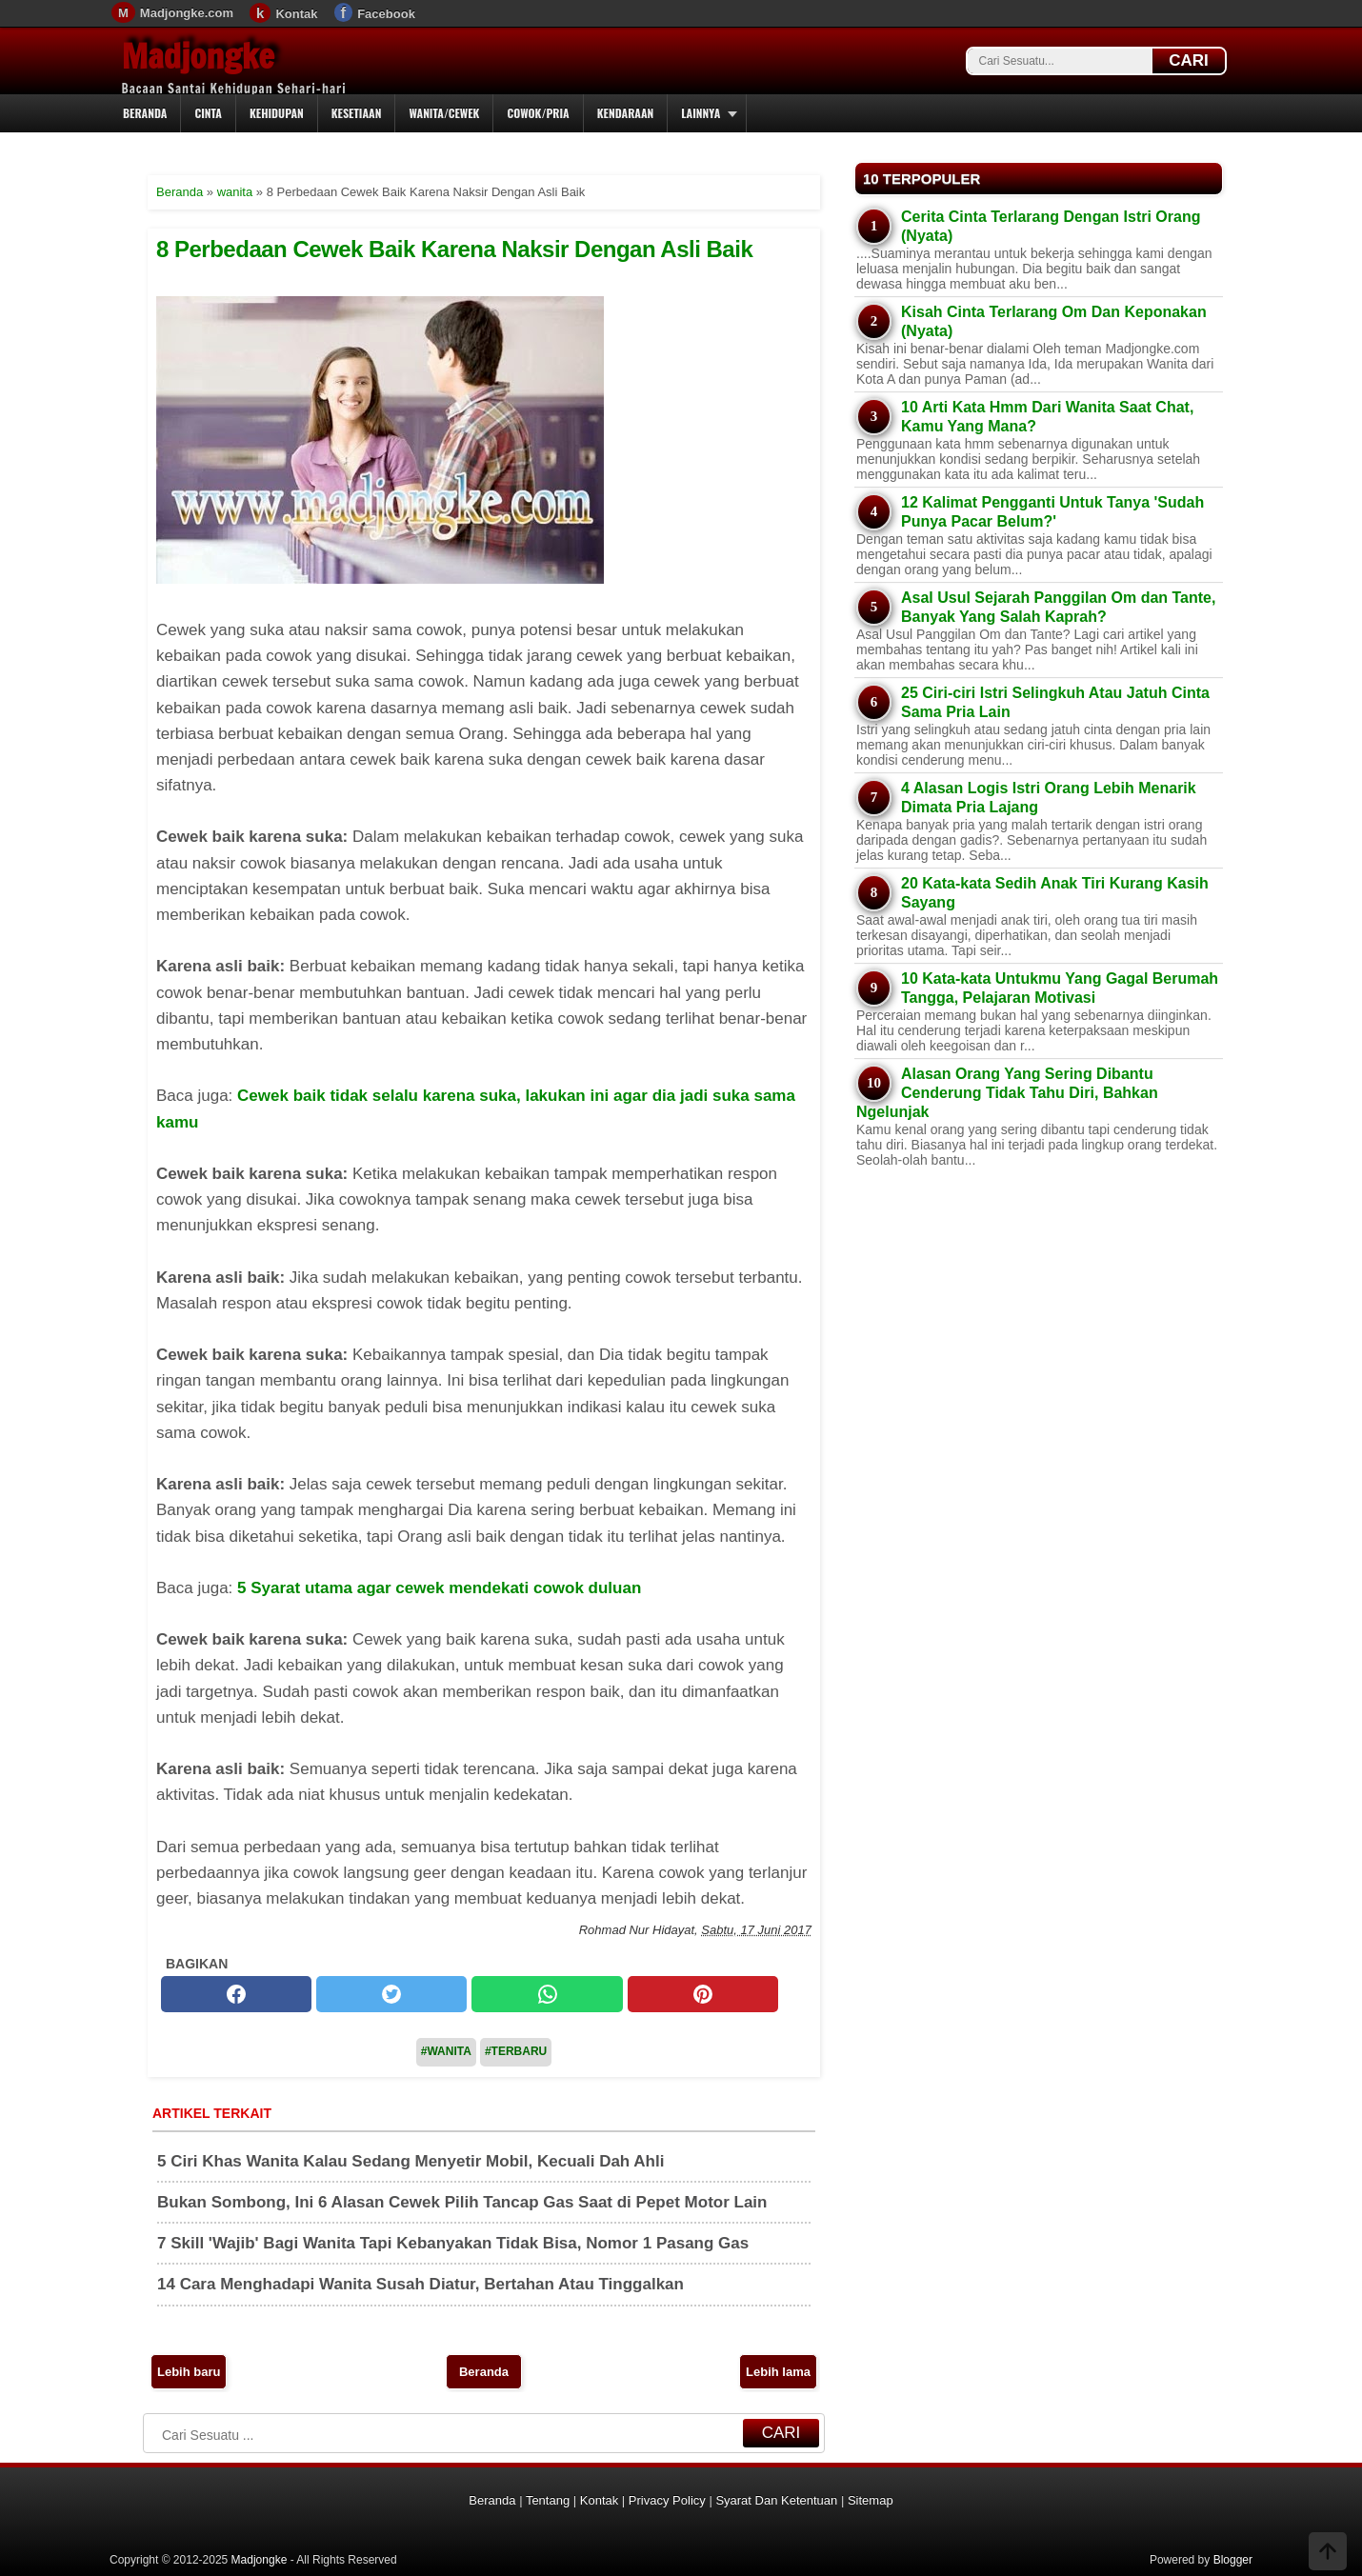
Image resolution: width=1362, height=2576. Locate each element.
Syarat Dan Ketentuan (776, 2500)
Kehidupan (277, 113)
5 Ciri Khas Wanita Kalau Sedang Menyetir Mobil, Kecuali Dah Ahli (410, 2161)
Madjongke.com (186, 13)
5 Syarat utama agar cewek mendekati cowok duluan (439, 1588)
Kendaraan (625, 113)
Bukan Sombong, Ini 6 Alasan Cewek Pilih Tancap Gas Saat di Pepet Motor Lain (462, 2202)
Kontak (296, 14)
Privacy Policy (667, 2500)
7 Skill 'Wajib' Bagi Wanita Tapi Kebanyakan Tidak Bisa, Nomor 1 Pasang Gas (453, 2243)
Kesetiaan (356, 113)
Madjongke (198, 56)
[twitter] (391, 1994)
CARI (1189, 60)
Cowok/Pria (538, 113)
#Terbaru (516, 2051)
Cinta (208, 113)
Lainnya (700, 113)
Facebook (386, 14)
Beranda (145, 113)
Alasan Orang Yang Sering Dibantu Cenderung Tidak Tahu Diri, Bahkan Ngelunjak (1007, 1093)
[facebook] (236, 1994)
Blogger (1232, 2559)
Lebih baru (188, 2372)
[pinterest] (703, 1994)
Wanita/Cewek (444, 113)
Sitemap (870, 2500)
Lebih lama (778, 2372)
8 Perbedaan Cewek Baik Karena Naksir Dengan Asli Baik (454, 249)
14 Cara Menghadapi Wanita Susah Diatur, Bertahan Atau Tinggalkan (420, 2284)
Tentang (548, 2500)
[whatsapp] (546, 1994)
